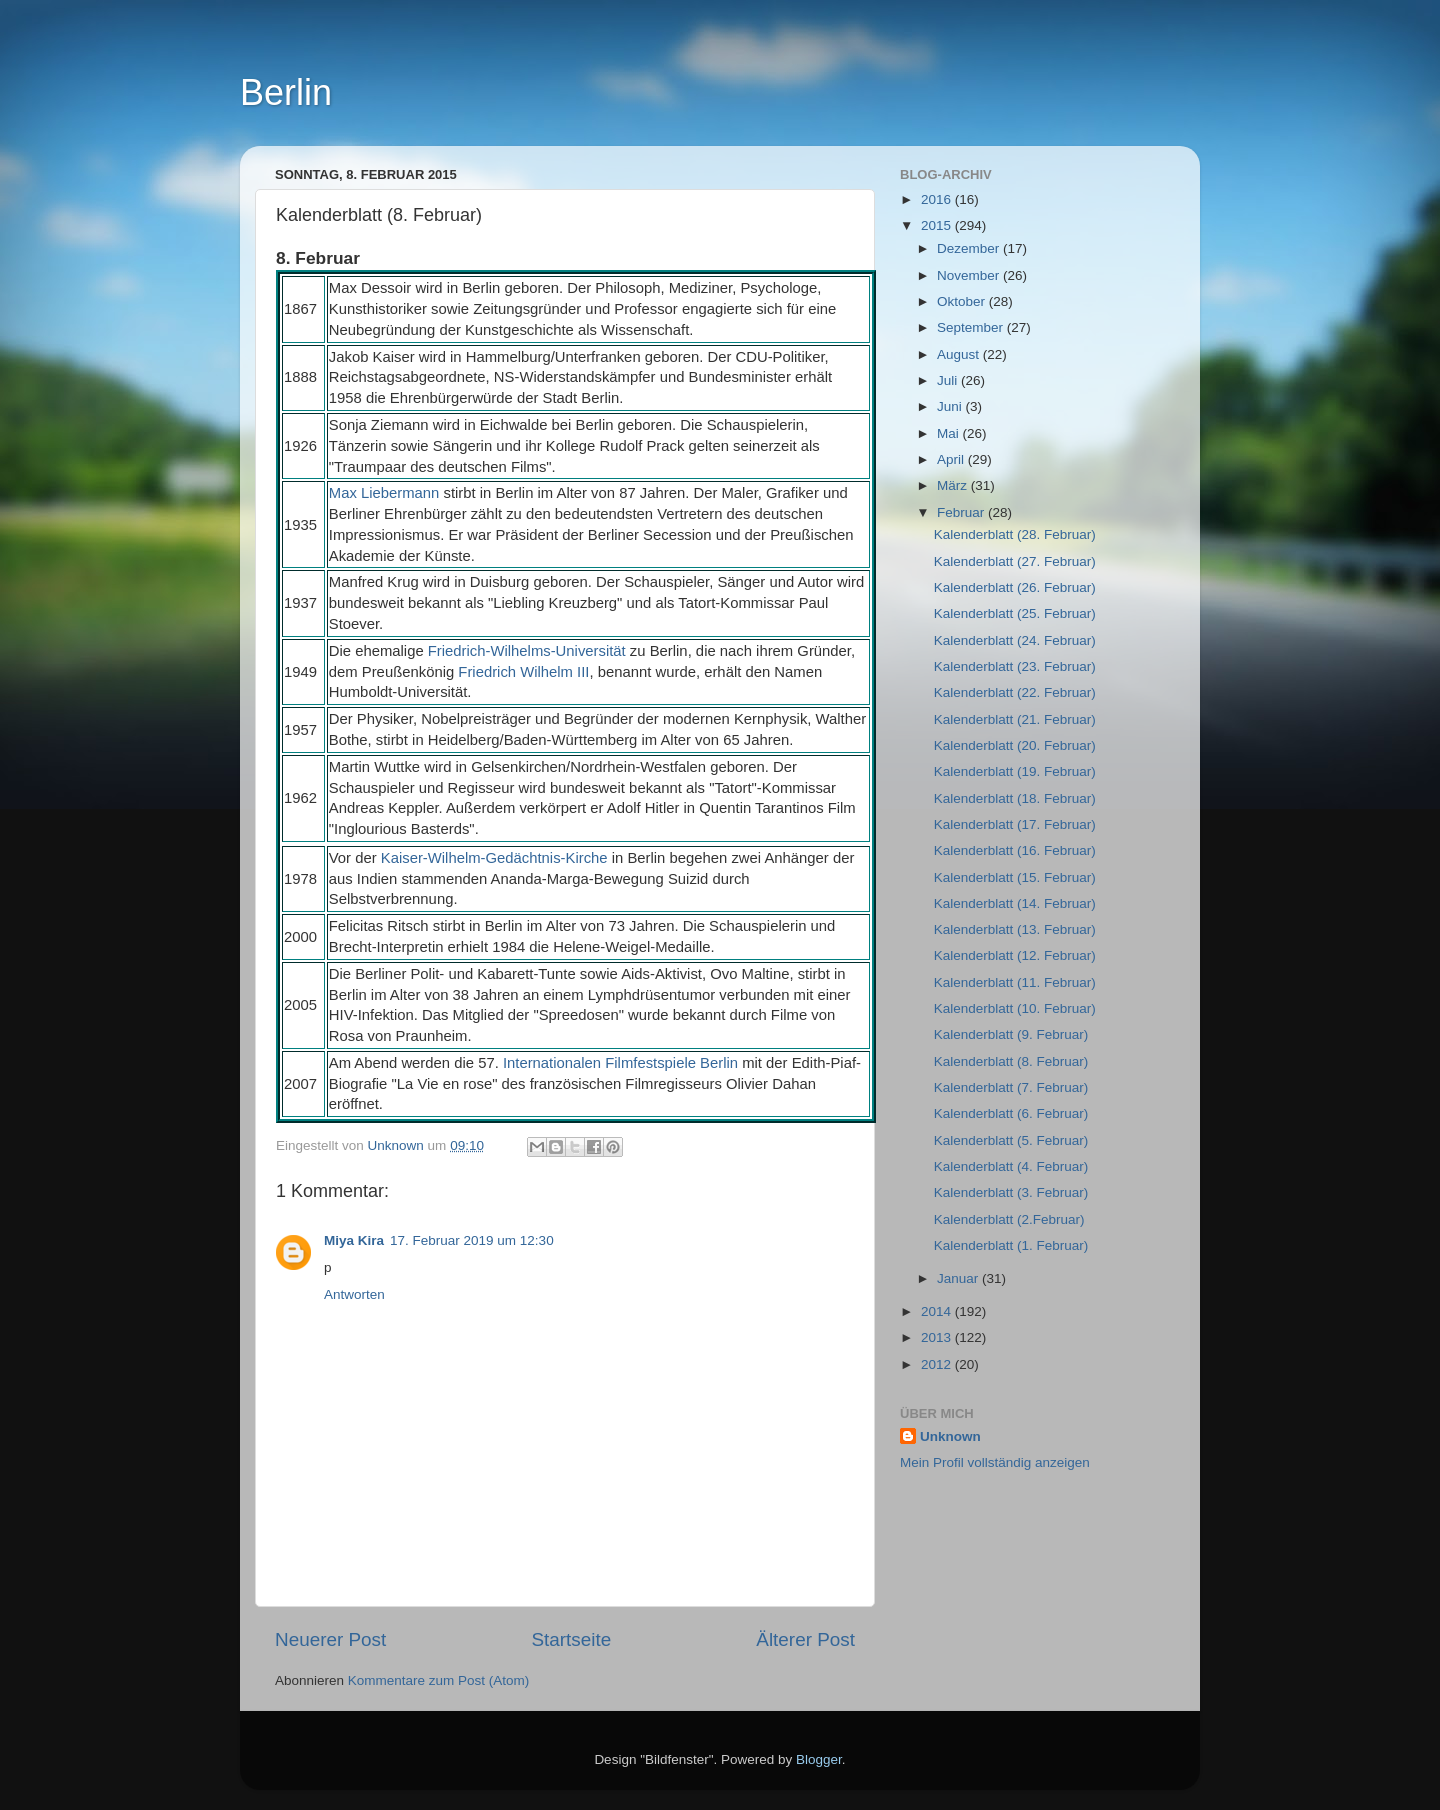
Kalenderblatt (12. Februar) (1015, 955)
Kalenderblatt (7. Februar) (1011, 1087)
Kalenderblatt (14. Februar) (1015, 903)
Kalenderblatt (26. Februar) (1015, 587)
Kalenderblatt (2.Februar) (1009, 1219)
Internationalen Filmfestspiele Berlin (620, 1063)
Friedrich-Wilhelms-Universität (527, 651)
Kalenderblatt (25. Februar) (1015, 613)
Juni (951, 406)
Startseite (571, 1639)
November (970, 275)
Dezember (970, 248)
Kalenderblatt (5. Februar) (1011, 1140)
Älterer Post (805, 1639)
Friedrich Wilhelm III (523, 672)
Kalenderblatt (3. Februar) (1011, 1192)
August (960, 354)
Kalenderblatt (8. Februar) (1011, 1061)
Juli (949, 380)
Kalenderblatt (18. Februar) (1015, 798)
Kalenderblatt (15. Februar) (1015, 877)
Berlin (286, 92)
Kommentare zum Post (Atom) (439, 1680)
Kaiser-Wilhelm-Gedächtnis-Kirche (494, 858)
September (972, 327)
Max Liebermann (384, 493)
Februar (962, 512)
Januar (959, 1278)
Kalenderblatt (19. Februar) (1015, 771)
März (954, 485)
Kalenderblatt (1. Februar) (1011, 1245)
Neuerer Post (330, 1639)
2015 (938, 225)
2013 (938, 1337)
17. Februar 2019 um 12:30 (472, 1240)
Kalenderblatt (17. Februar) (1015, 824)
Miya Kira (354, 1240)
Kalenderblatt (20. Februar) (1015, 745)
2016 (938, 199)
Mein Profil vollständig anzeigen (995, 1462)
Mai (950, 433)
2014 (938, 1311)
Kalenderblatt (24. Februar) (1015, 640)
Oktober (963, 301)
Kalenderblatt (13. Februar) (1015, 929)
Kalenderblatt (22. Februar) (1015, 692)
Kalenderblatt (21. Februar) (1015, 719)
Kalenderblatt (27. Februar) (1015, 561)
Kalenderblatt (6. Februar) (1011, 1113)
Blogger (819, 1759)
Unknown (950, 1436)
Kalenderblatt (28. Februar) (1015, 534)
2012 (938, 1364)
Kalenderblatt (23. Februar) (1015, 666)
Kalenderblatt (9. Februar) (1011, 1034)
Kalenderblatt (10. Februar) (1015, 1008)
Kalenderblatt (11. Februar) (1015, 982)
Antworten (354, 1294)
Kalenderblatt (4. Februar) (1011, 1166)
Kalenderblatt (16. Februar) (1015, 850)
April (952, 459)
